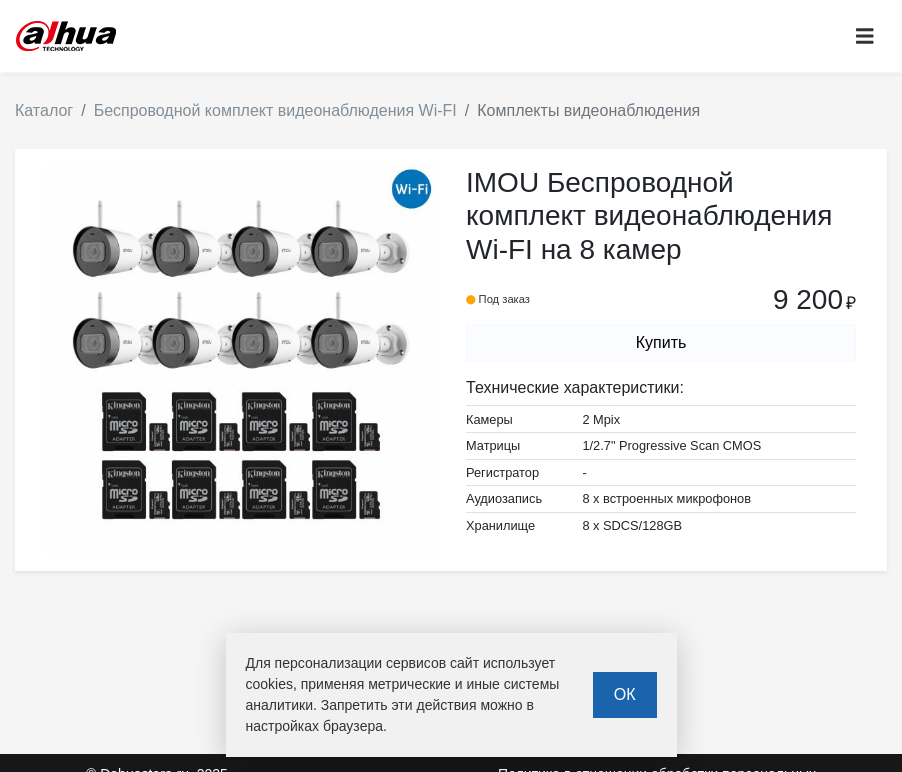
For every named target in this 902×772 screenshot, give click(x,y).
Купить (661, 342)
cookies (269, 684)
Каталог (44, 110)
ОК (625, 694)
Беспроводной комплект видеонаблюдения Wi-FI (275, 110)
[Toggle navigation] (865, 36)
